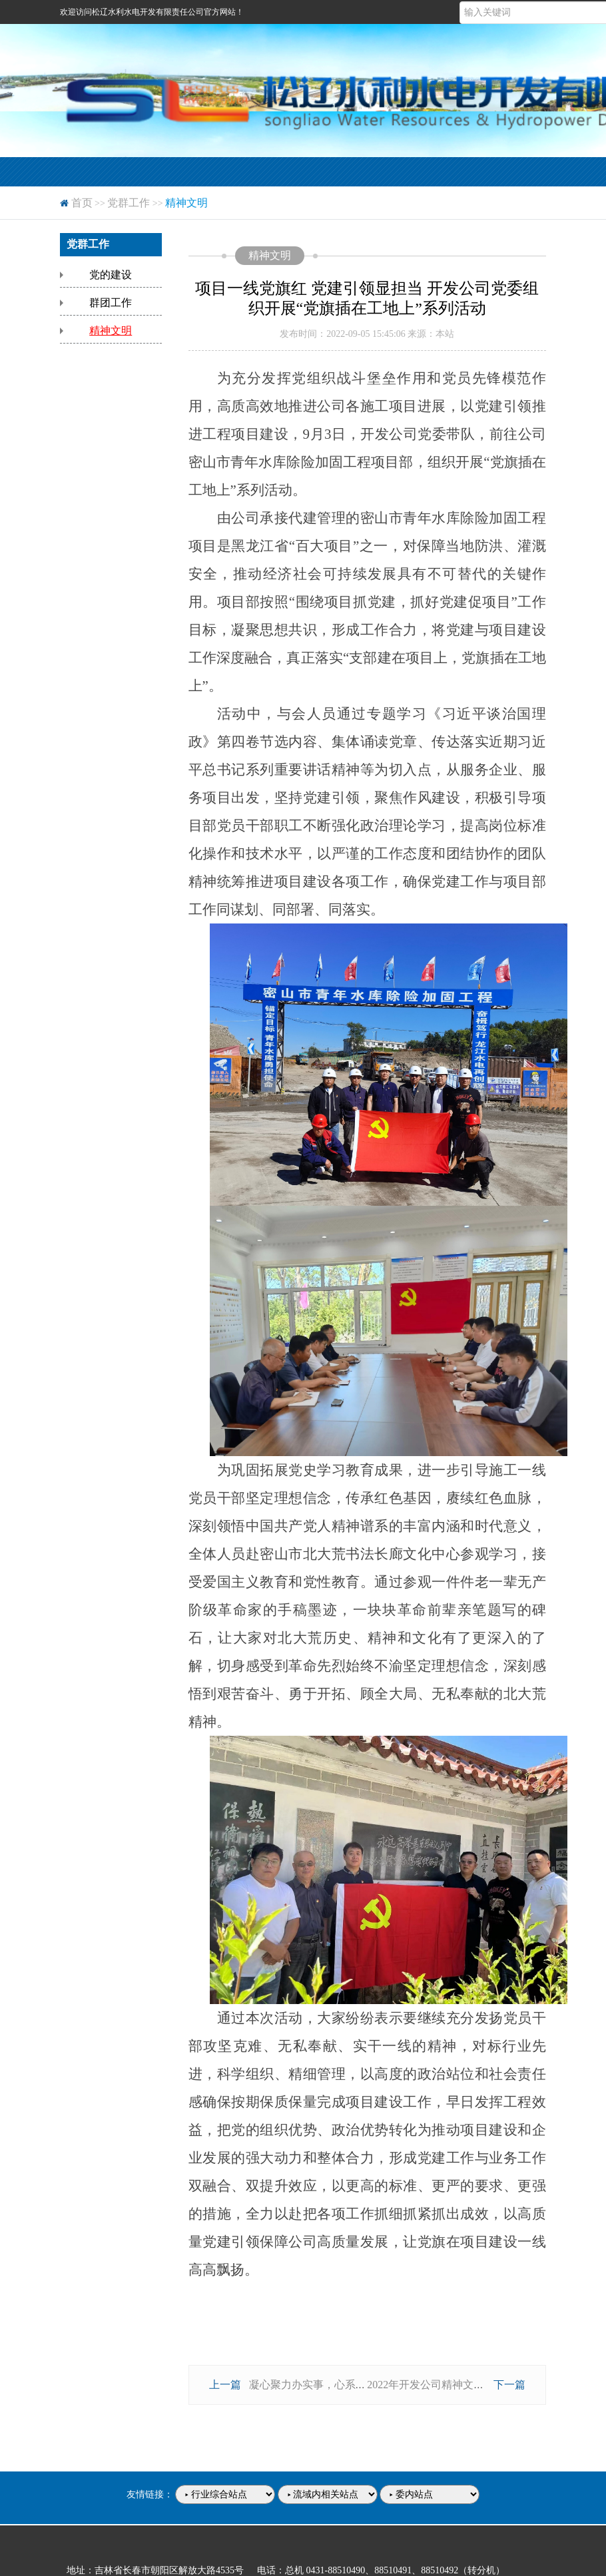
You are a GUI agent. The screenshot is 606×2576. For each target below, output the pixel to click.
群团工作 (110, 302)
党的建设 (110, 274)
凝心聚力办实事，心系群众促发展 (329, 2384)
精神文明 (110, 330)
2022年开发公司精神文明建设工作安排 (457, 2384)
